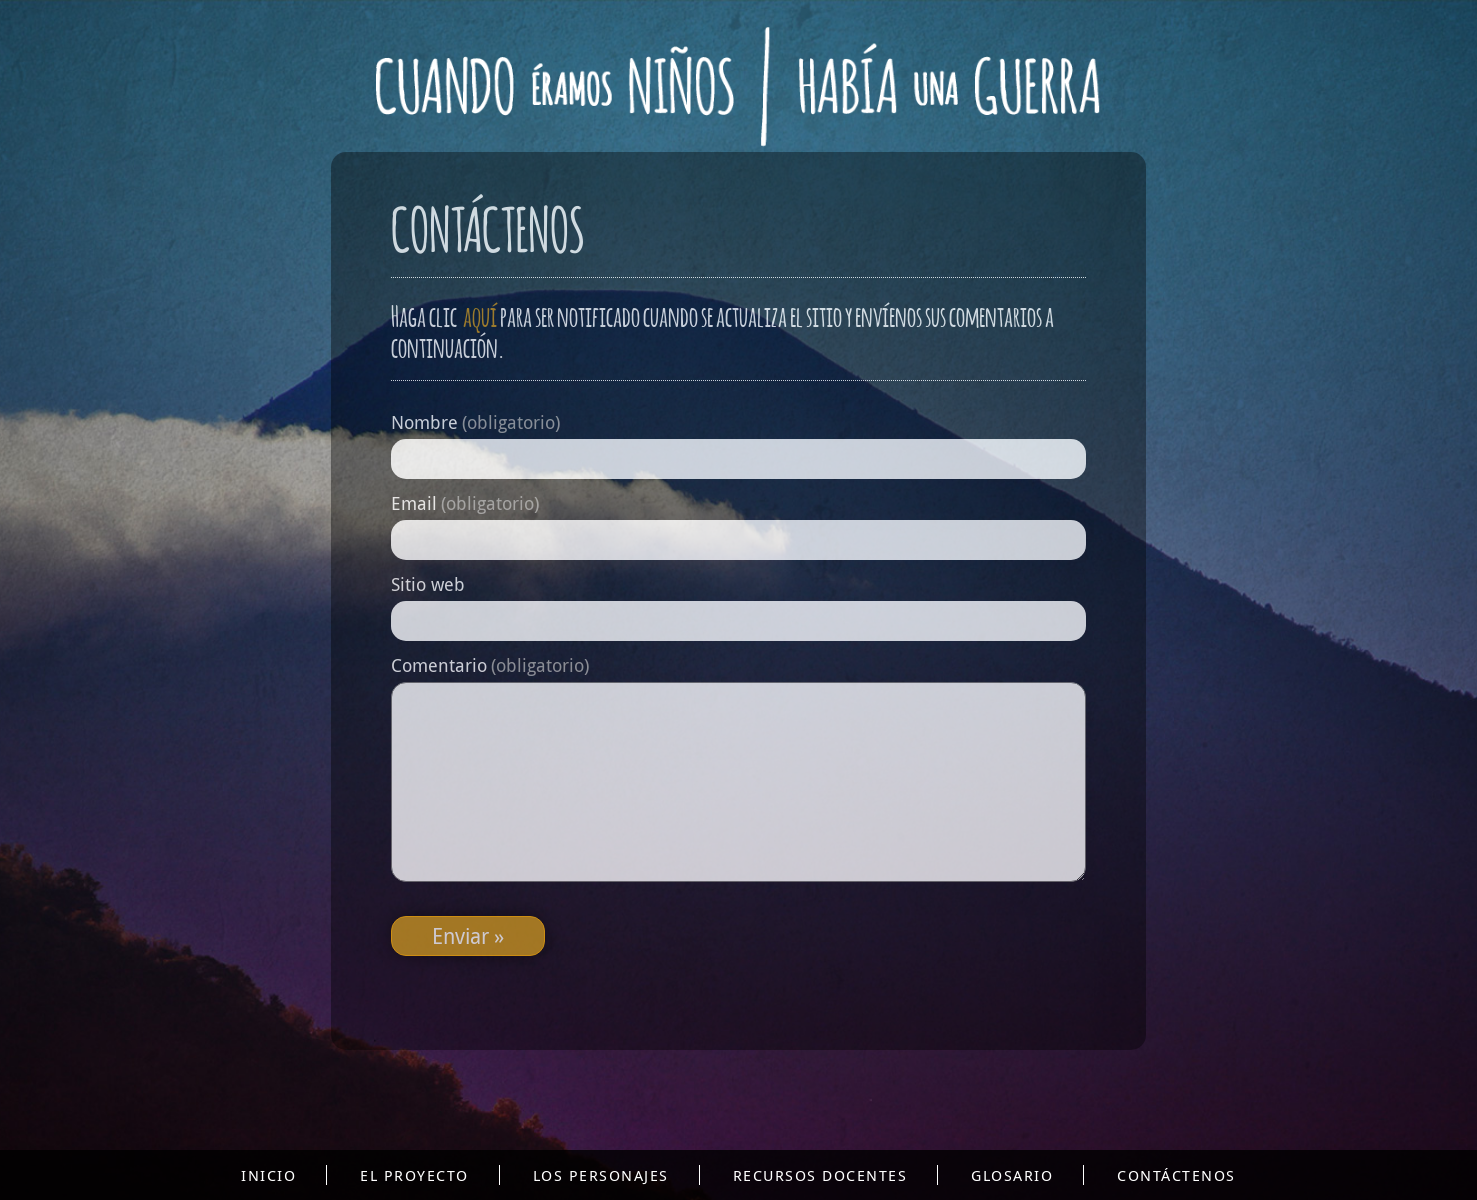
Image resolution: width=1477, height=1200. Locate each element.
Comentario (490, 665)
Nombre (475, 422)
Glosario (1012, 1175)
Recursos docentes (820, 1175)
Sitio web (428, 584)
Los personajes (601, 1175)
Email (465, 503)
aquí (478, 313)
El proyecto (414, 1175)
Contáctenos (1176, 1175)
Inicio (268, 1175)
